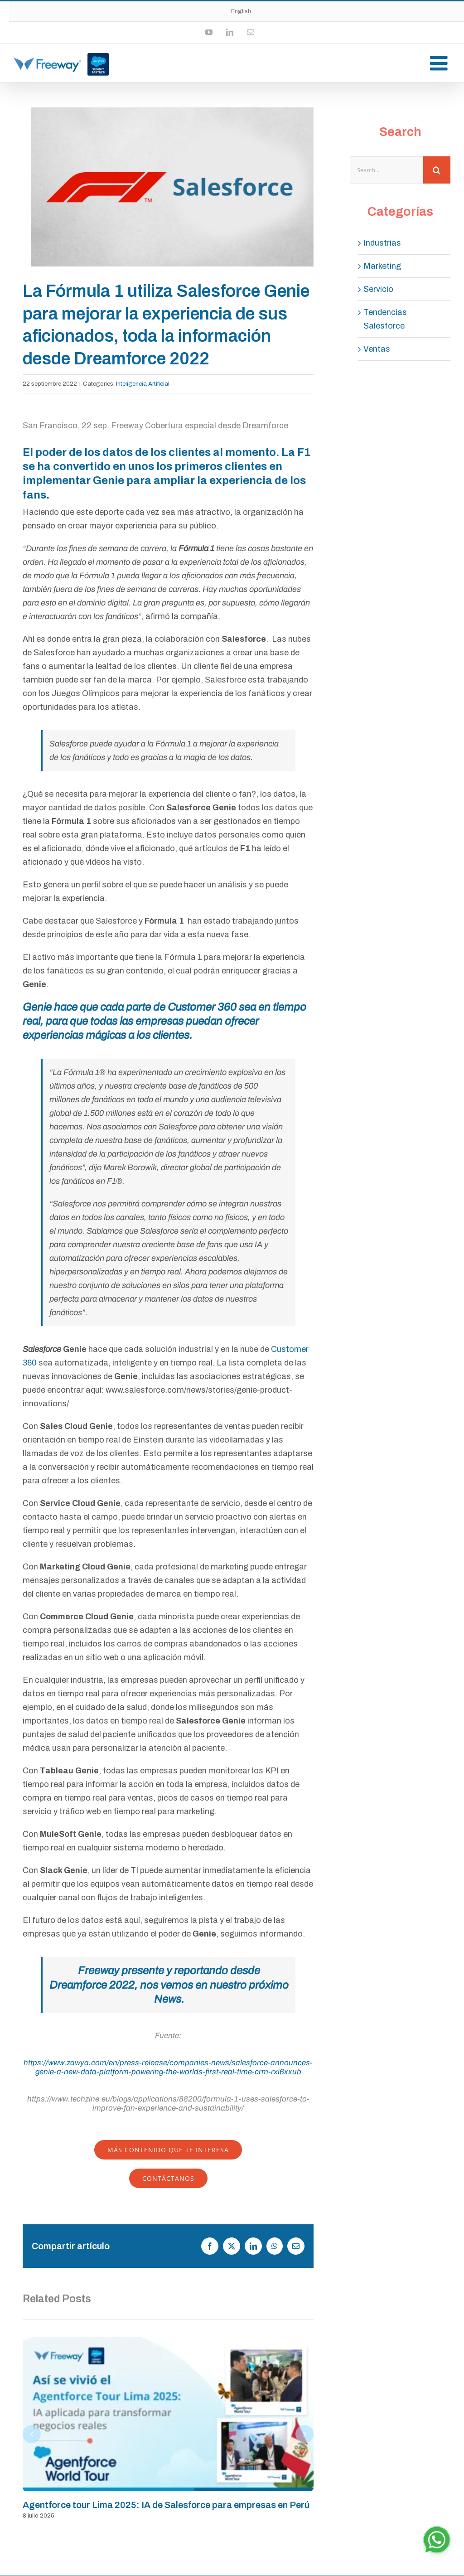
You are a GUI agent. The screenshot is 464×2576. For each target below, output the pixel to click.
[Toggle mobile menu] (440, 63)
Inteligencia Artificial (142, 384)
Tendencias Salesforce (385, 319)
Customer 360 (202, 1007)
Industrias (382, 242)
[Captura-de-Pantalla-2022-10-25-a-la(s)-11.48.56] (172, 186)
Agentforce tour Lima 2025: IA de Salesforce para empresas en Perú (166, 2505)
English (241, 11)
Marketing (382, 266)
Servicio (378, 289)
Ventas (376, 348)
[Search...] (386, 170)
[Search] (436, 170)
